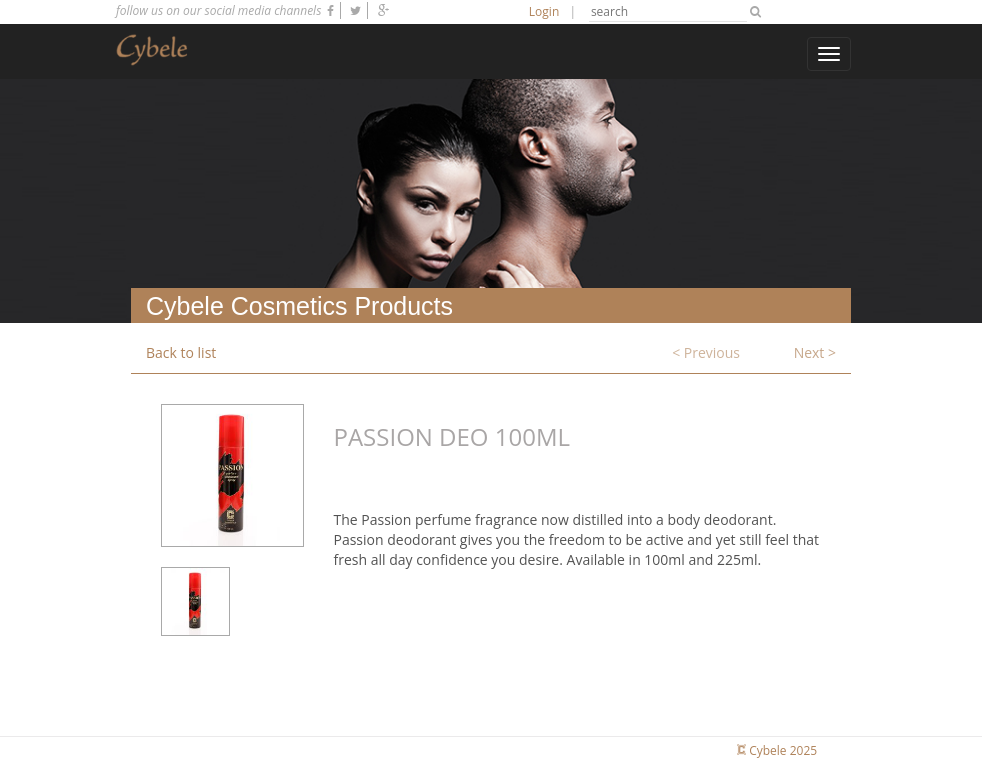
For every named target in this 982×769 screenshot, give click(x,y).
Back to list (181, 352)
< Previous (706, 352)
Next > (815, 352)
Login (544, 11)
